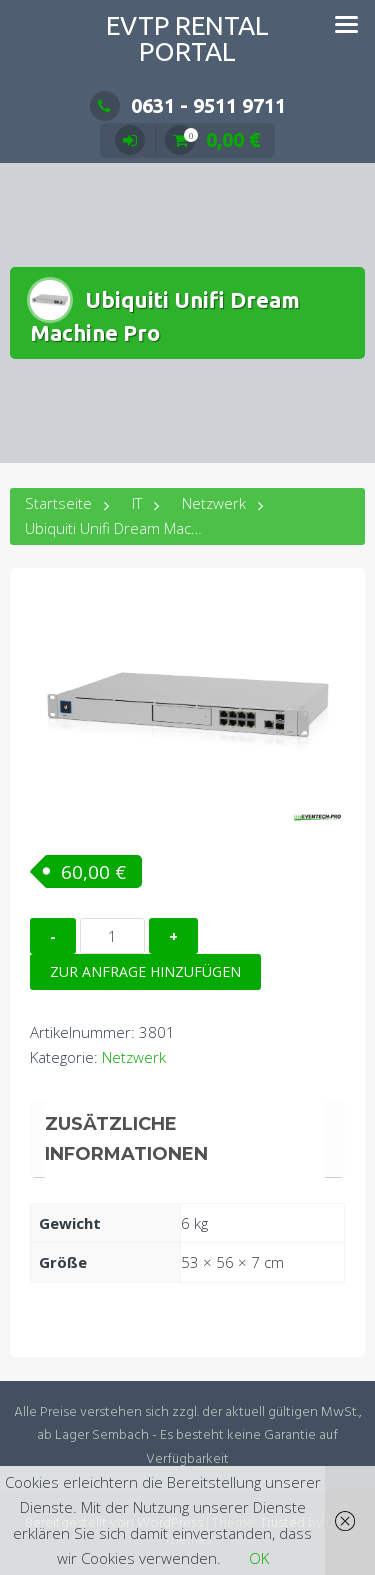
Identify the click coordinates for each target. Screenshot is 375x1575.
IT (137, 503)
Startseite (58, 503)
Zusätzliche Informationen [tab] (126, 1139)
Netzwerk (214, 503)
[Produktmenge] (112, 936)
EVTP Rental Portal (187, 38)
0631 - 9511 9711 (188, 105)
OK (259, 1558)
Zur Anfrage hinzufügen (145, 971)
